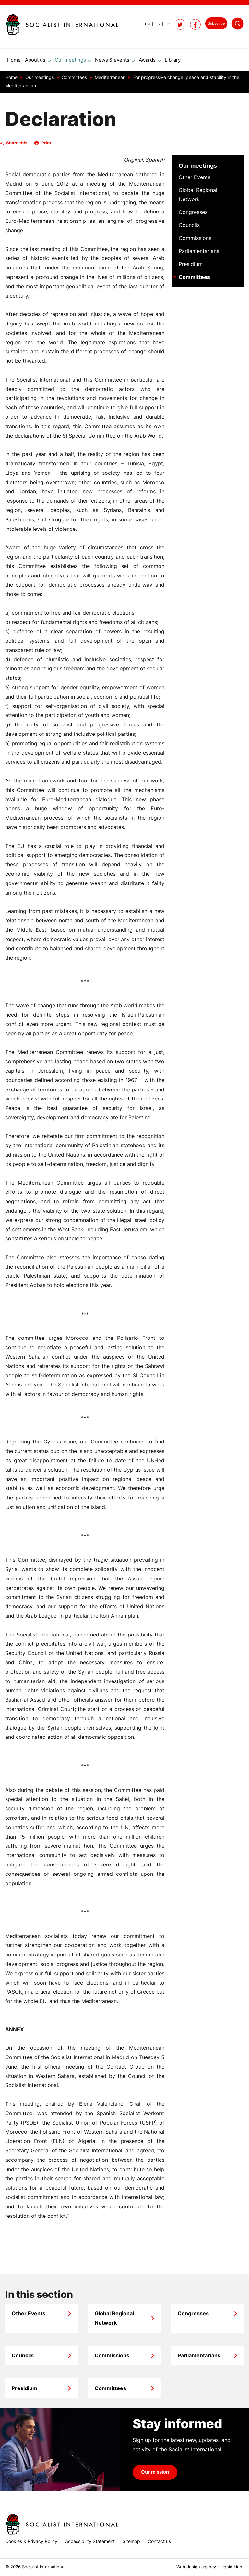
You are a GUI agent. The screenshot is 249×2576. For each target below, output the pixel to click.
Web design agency (196, 2566)
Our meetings (198, 168)
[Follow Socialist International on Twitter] (180, 24)
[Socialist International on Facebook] (195, 24)
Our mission (155, 2475)
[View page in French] (165, 24)
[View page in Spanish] (155, 24)
